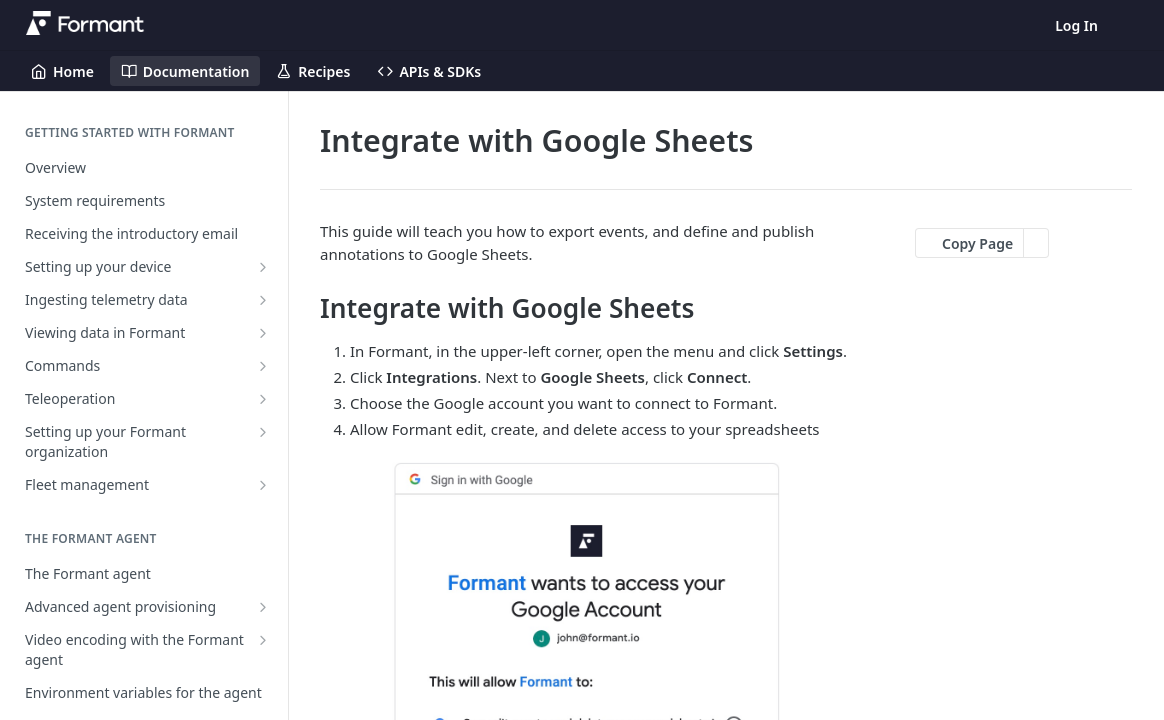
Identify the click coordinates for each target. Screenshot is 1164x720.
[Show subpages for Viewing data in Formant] (263, 333)
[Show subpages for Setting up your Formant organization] (263, 432)
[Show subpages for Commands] (263, 366)
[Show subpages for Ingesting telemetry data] (263, 300)
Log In (1076, 25)
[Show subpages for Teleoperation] (263, 399)
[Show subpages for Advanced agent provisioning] (263, 607)
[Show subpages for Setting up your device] (263, 267)
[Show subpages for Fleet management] (263, 485)
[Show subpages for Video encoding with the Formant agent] (263, 640)
